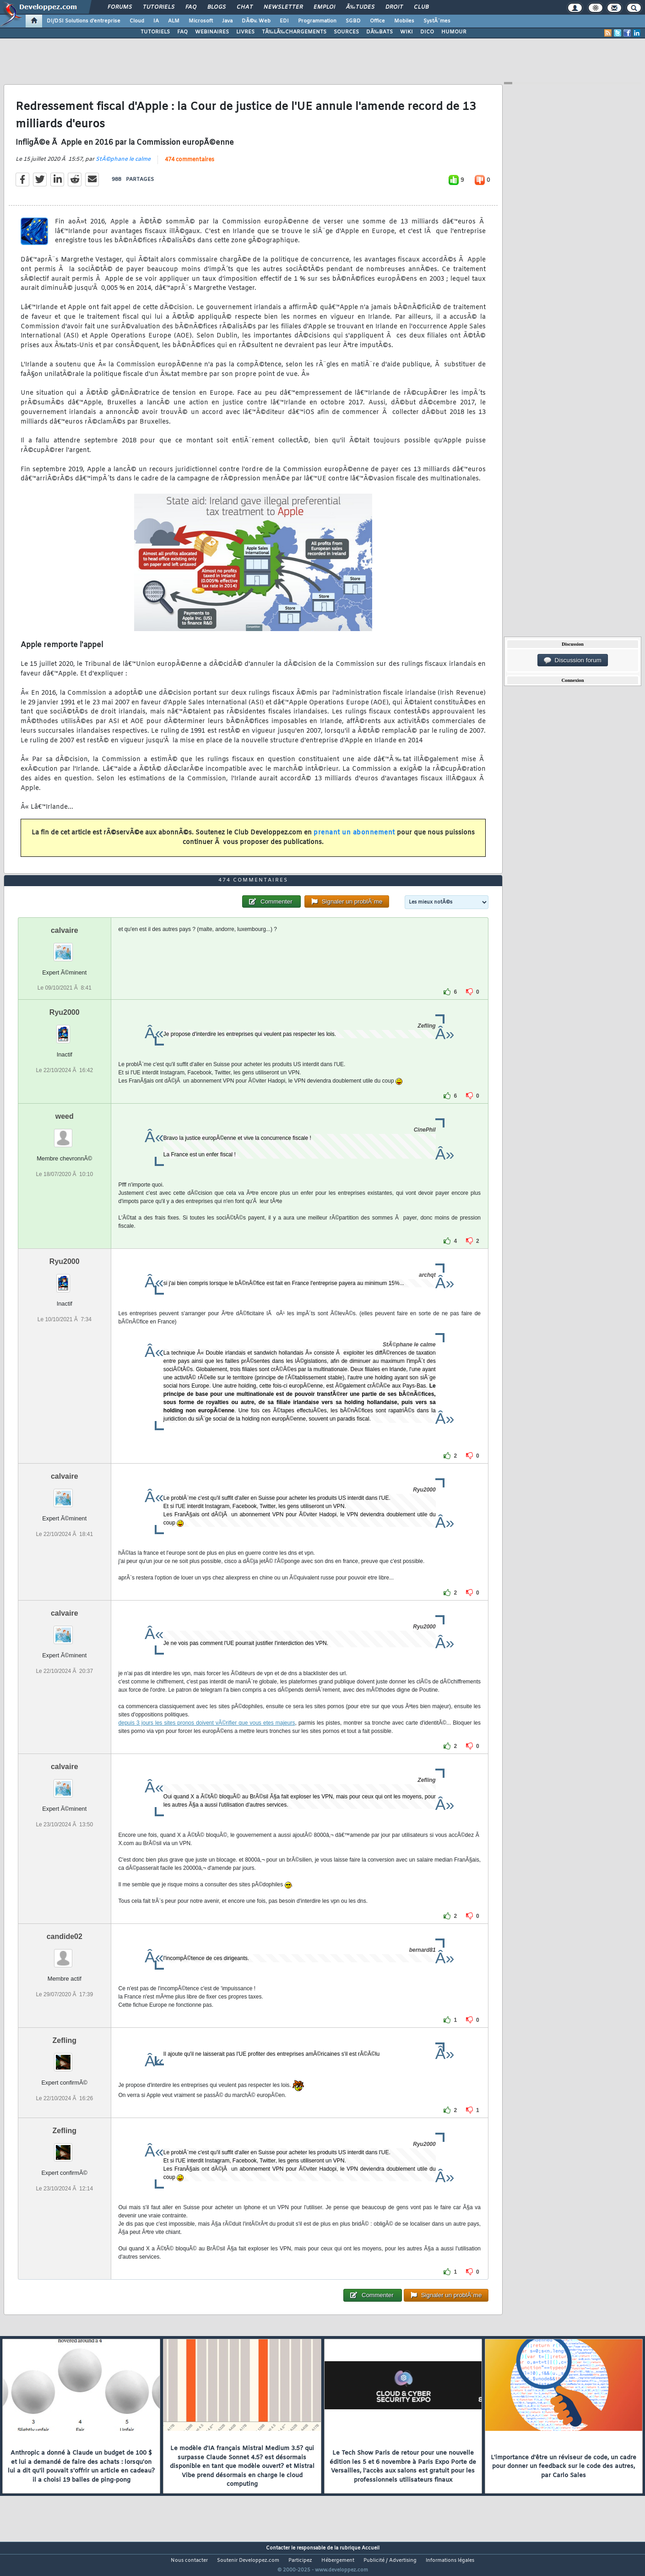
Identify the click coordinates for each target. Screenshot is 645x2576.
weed (64, 1134)
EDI (284, 21)
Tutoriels (158, 7)
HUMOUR (453, 32)
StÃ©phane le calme (123, 165)
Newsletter (283, 7)
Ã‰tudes (360, 7)
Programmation (317, 21)
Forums (120, 7)
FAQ (190, 7)
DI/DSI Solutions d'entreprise (83, 21)
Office (377, 21)
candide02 (64, 1954)
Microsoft (201, 21)
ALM (173, 21)
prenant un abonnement (354, 838)
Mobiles (404, 21)
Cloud (137, 21)
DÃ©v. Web (256, 21)
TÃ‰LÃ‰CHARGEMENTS (294, 32)
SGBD (353, 21)
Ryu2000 (64, 1030)
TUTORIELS (155, 32)
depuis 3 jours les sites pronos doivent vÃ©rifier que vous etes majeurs (207, 1740)
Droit (394, 7)
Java (227, 21)
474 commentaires (189, 165)
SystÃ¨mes (436, 21)
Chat (245, 7)
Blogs (216, 7)
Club (421, 7)
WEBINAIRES (212, 32)
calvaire (64, 948)
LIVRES (245, 32)
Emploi (324, 7)
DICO (427, 32)
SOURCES (346, 32)
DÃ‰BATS (379, 32)
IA (156, 21)
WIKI (406, 32)
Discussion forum (573, 660)
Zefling (64, 2058)
